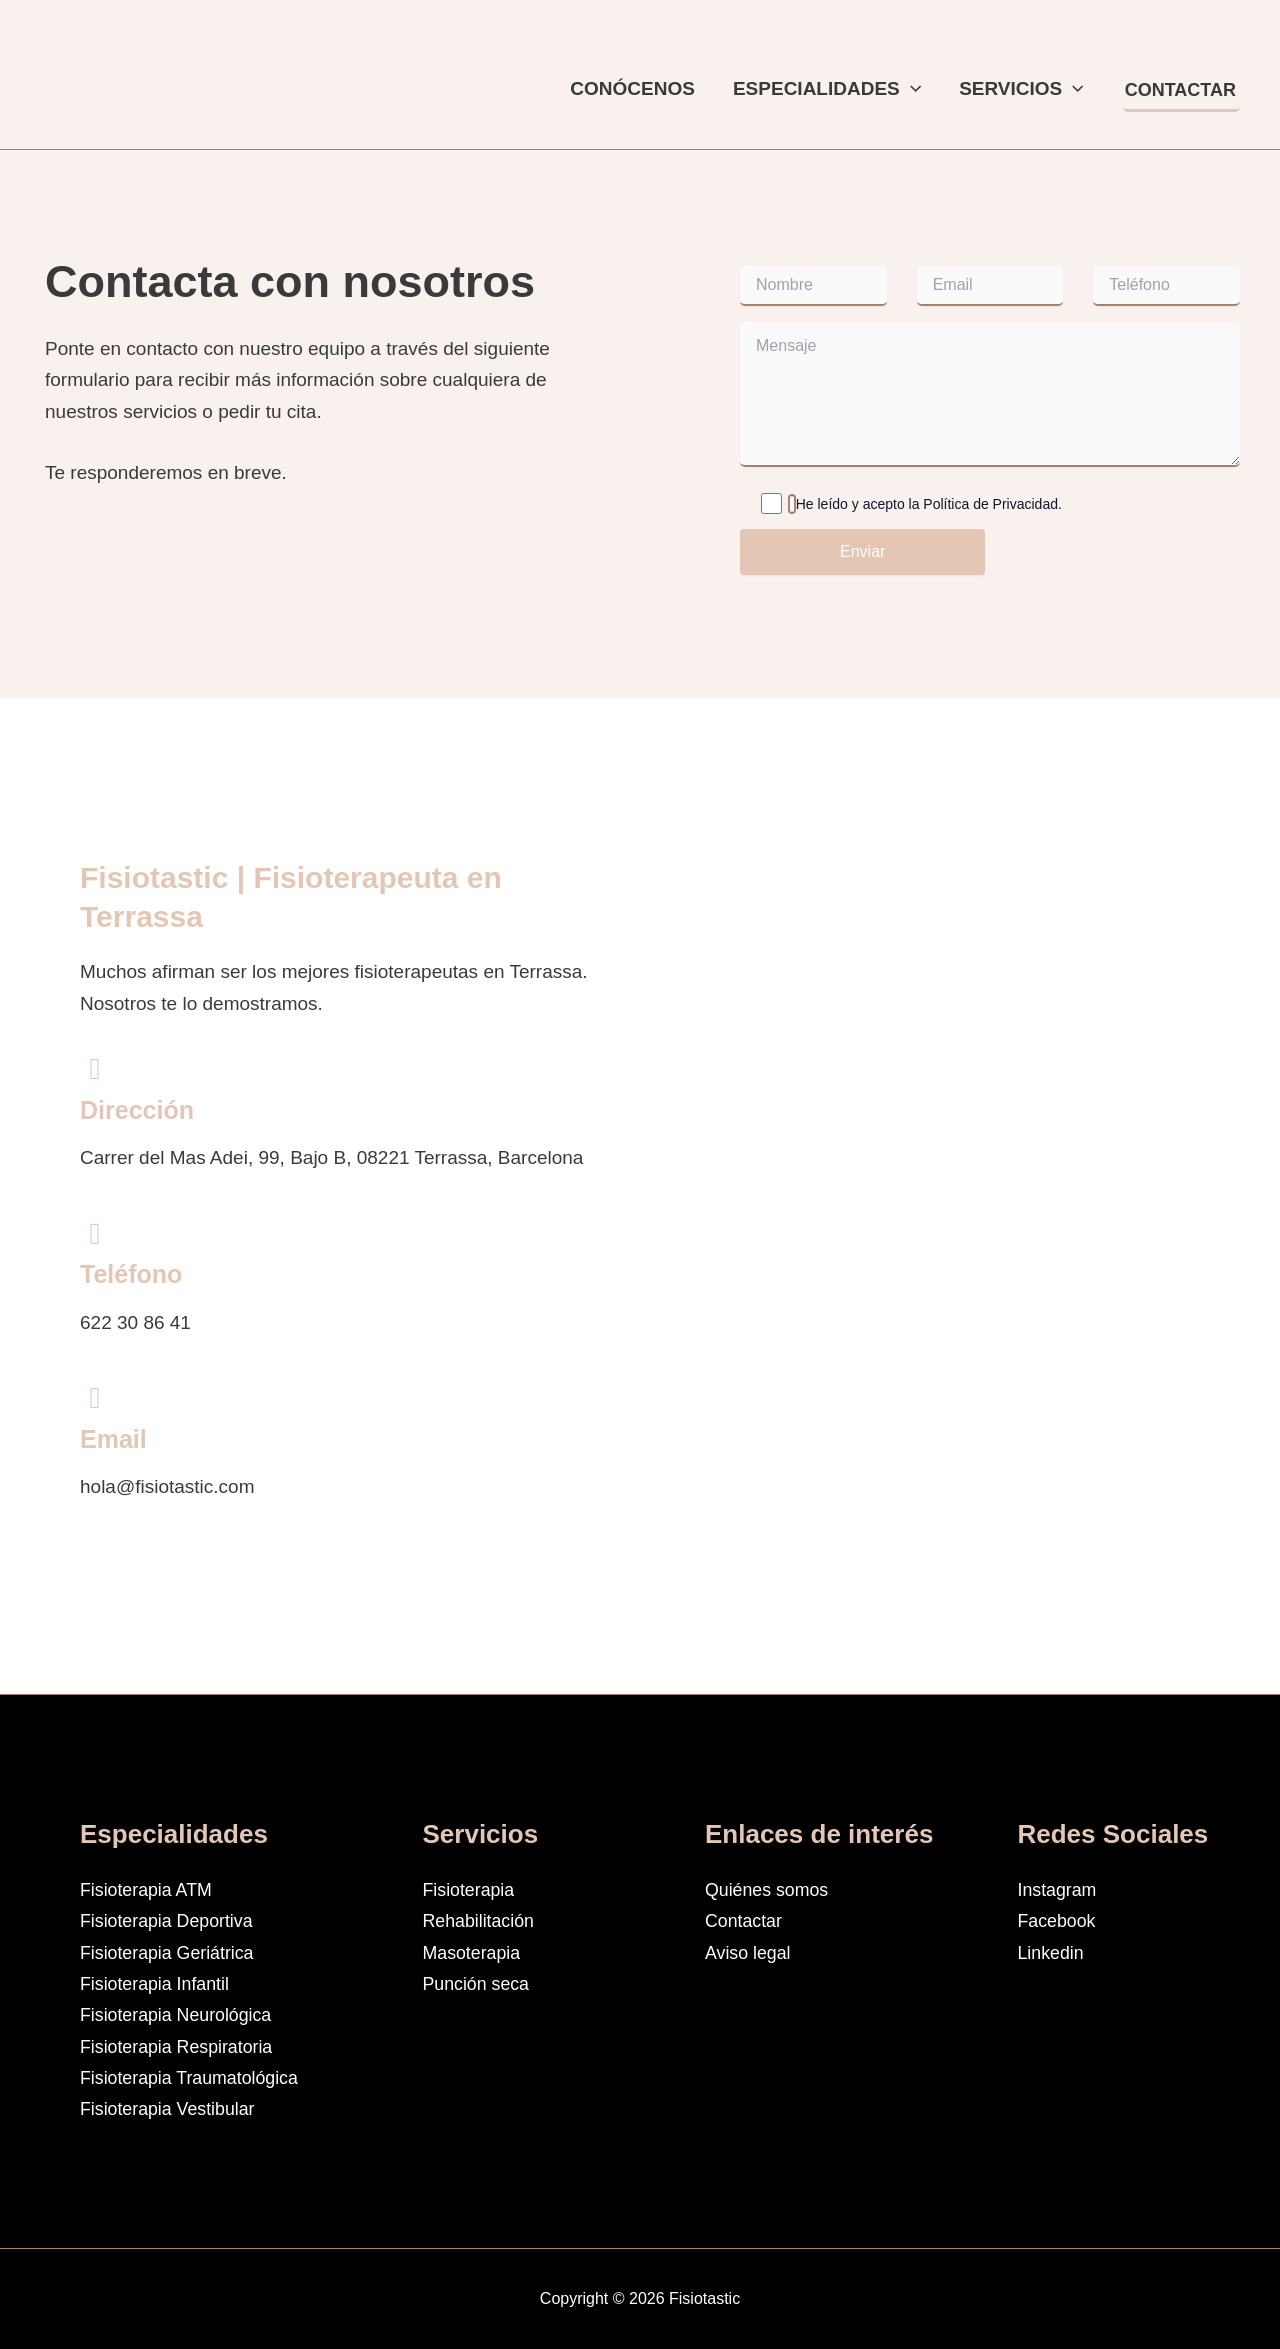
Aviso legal (751, 1952)
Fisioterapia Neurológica (182, 2014)
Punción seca (480, 1983)
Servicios (1021, 89)
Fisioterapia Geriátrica (173, 1952)
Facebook (1059, 1920)
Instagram (1060, 1889)
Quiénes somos (771, 1889)
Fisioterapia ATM (150, 1889)
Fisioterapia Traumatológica (196, 2077)
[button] (910, 89)
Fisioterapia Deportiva (172, 1920)
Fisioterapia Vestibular (173, 2108)
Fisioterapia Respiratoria (183, 2046)
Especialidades (827, 89)
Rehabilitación (482, 1920)
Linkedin (1053, 1952)
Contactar (746, 1920)
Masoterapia (475, 1952)
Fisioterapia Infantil (159, 1983)
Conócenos (632, 88)
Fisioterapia (472, 1889)
